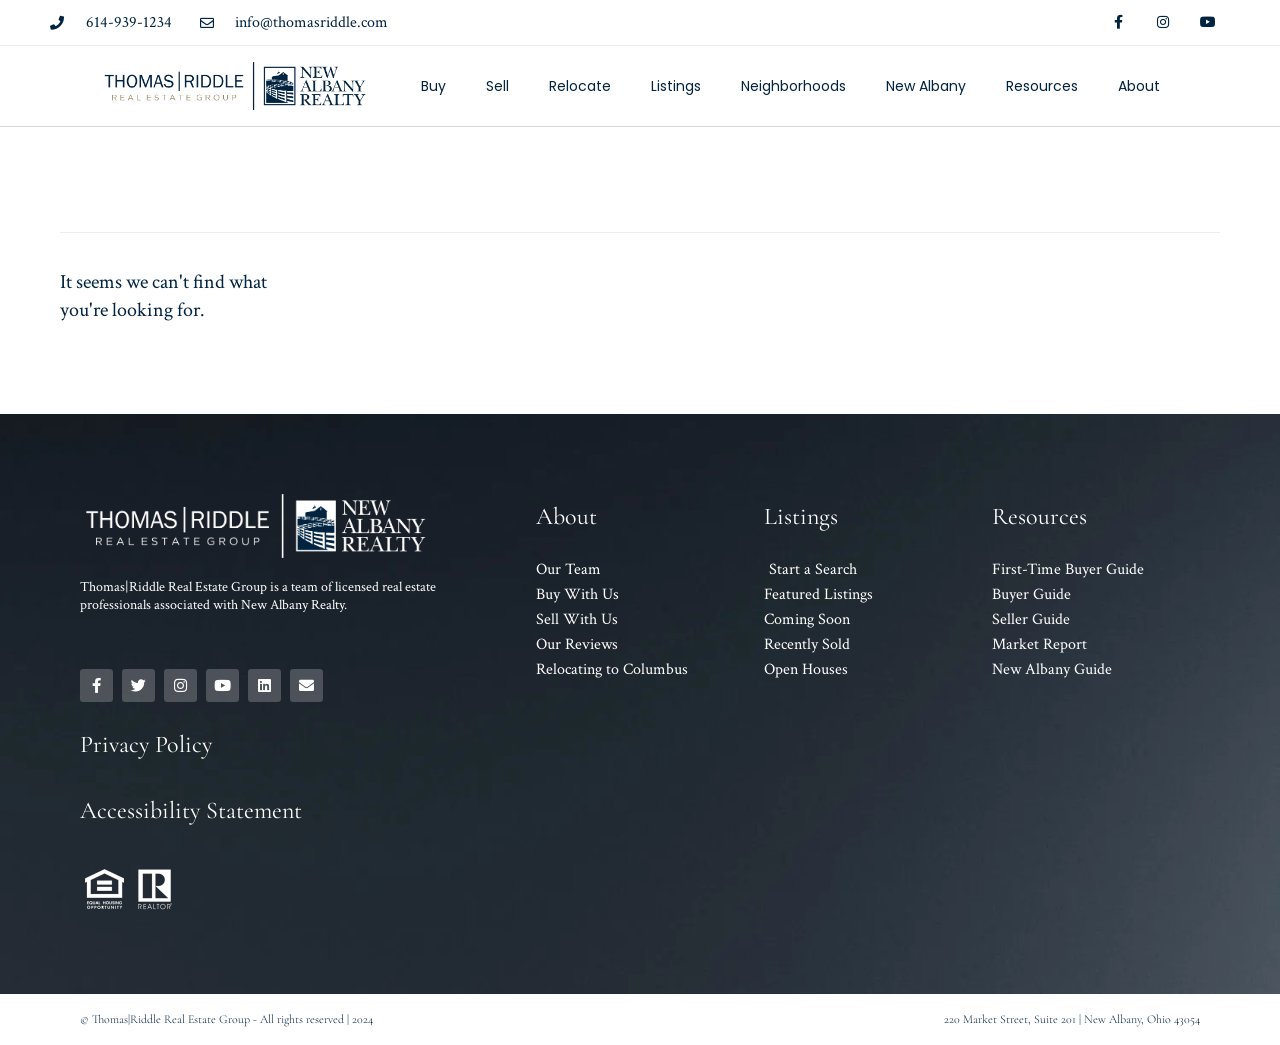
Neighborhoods (793, 86)
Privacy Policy (146, 744)
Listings (676, 86)
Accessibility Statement (191, 810)
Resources (1042, 86)
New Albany (926, 86)
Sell (497, 86)
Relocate (580, 86)
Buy (433, 86)
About (1139, 86)
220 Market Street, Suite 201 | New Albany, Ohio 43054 (1072, 1019)
